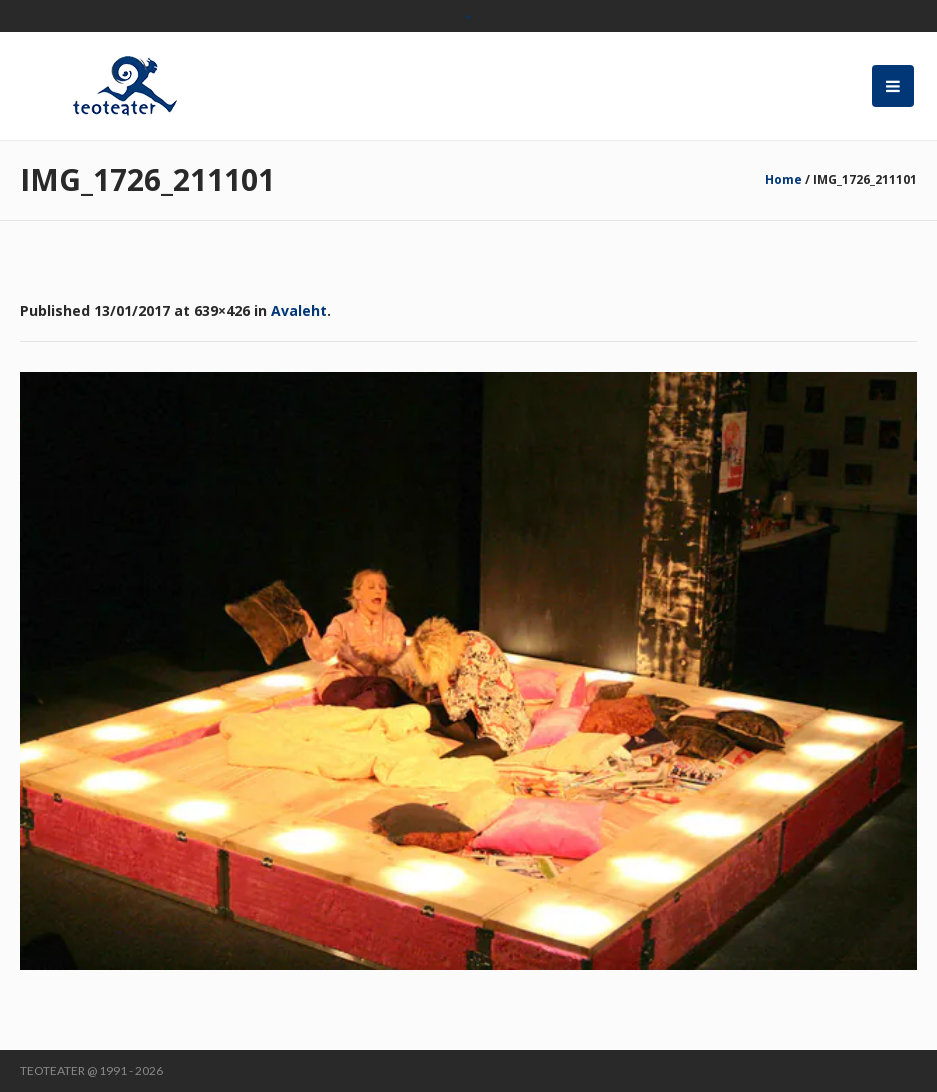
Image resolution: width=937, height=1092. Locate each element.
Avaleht (299, 310)
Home (783, 179)
